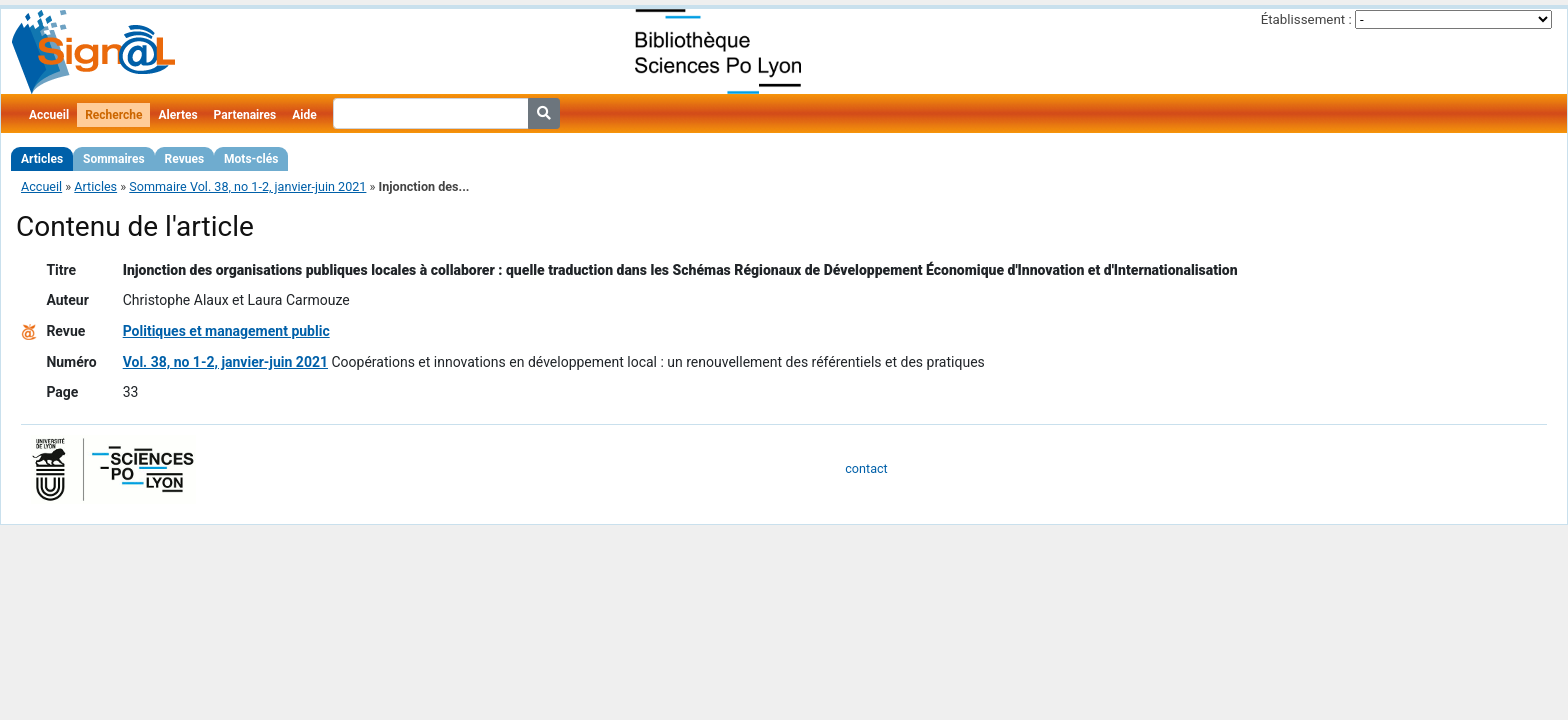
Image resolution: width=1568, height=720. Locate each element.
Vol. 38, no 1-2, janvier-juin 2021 (225, 362)
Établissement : (1306, 19)
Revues (185, 159)
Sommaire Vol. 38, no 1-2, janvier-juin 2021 (247, 186)
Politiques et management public (226, 331)
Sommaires (113, 159)
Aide (304, 115)
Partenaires (245, 115)
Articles (42, 159)
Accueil (49, 115)
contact (866, 468)
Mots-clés (251, 159)
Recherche (113, 115)
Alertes (177, 115)
